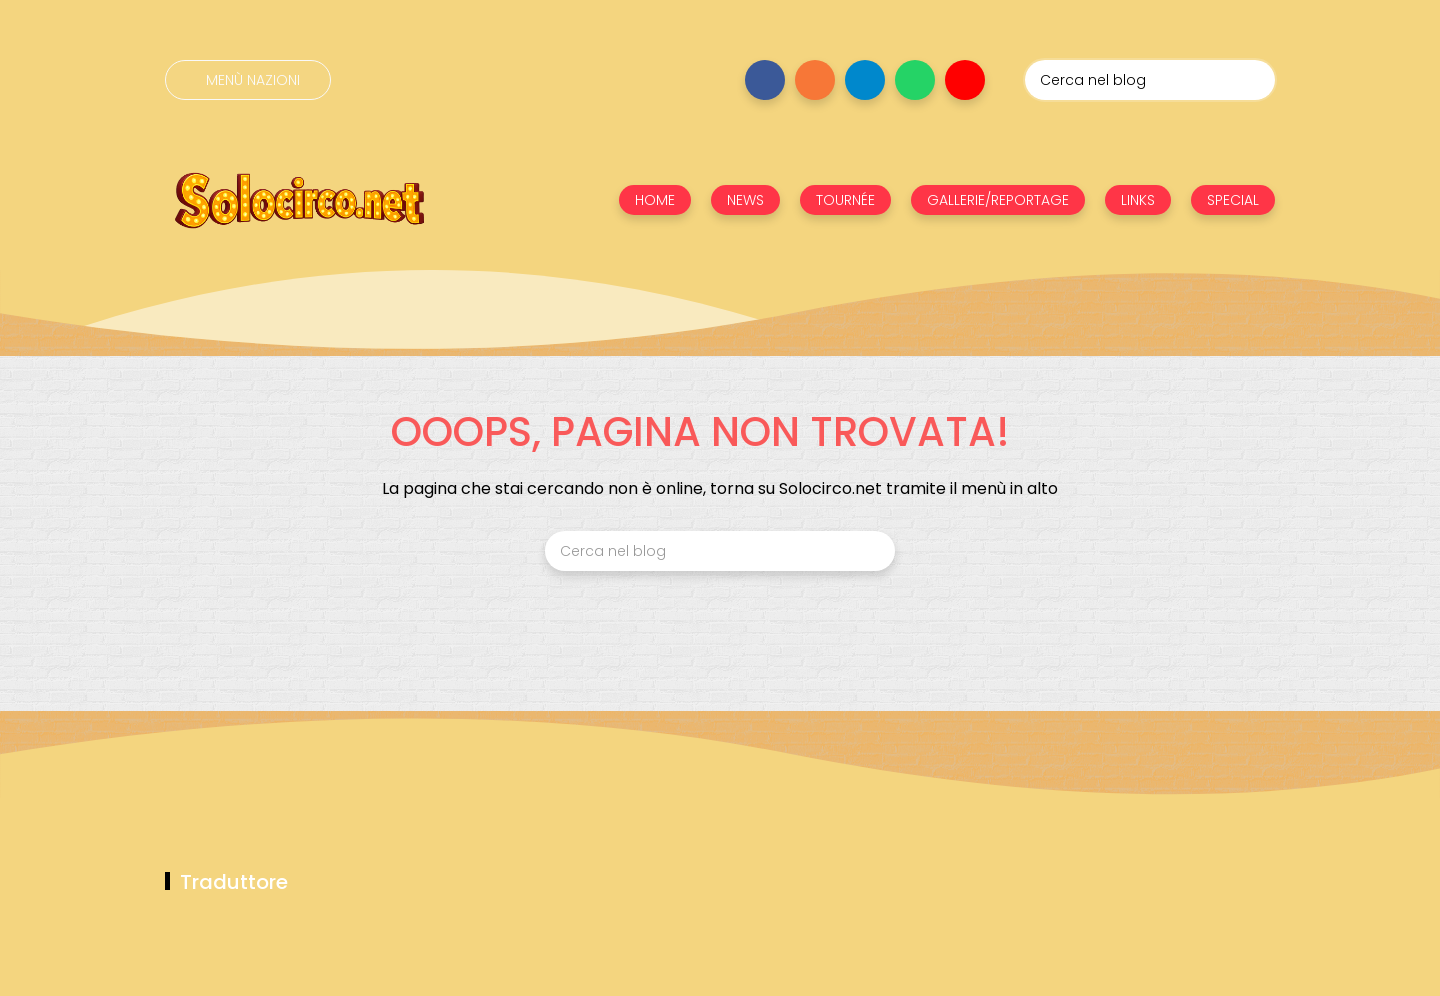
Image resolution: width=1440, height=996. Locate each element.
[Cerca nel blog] (1150, 80)
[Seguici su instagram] (815, 80)
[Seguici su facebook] (765, 80)
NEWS (745, 200)
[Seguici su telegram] (865, 80)
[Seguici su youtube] (965, 80)
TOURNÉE (845, 200)
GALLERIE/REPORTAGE (998, 200)
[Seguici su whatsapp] (915, 80)
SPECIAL (1233, 200)
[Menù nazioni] (248, 80)
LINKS (1138, 200)
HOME (655, 200)
